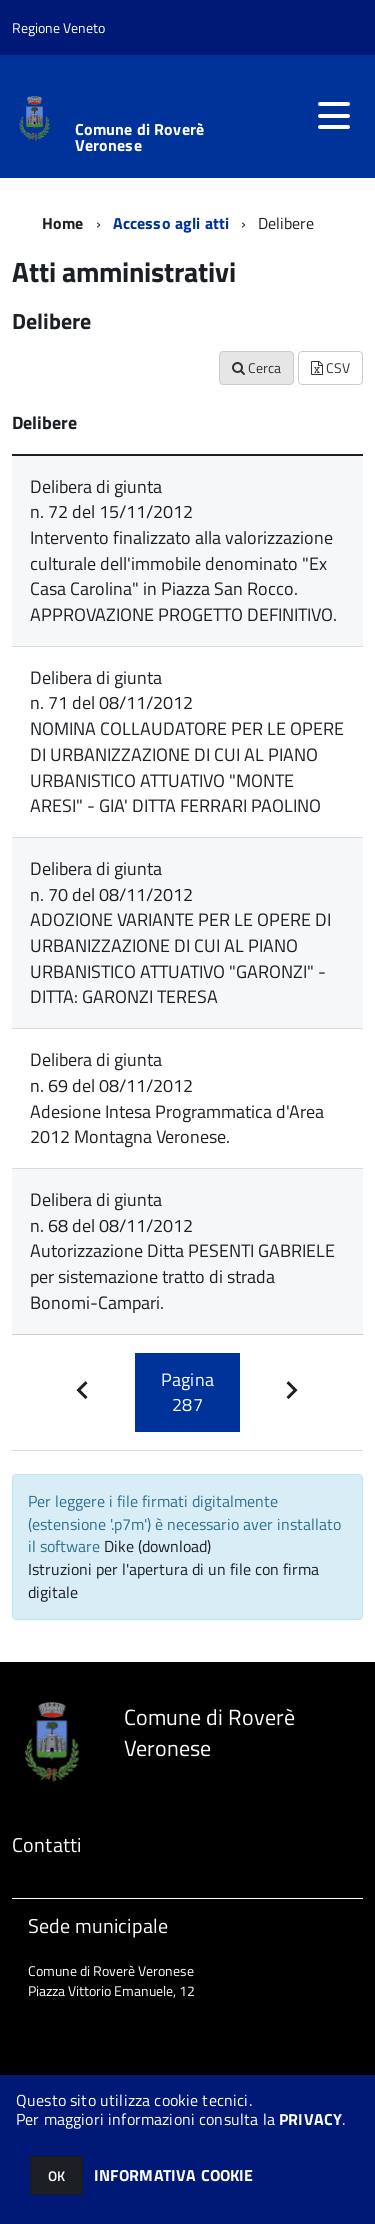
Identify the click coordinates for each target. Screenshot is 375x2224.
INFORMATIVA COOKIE (174, 2175)
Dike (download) (157, 1546)
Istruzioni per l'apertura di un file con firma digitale (173, 1580)
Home (63, 223)
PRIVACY (310, 2119)
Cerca (256, 367)
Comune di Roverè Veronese (140, 137)
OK (56, 2175)
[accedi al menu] (334, 116)
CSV (330, 367)
